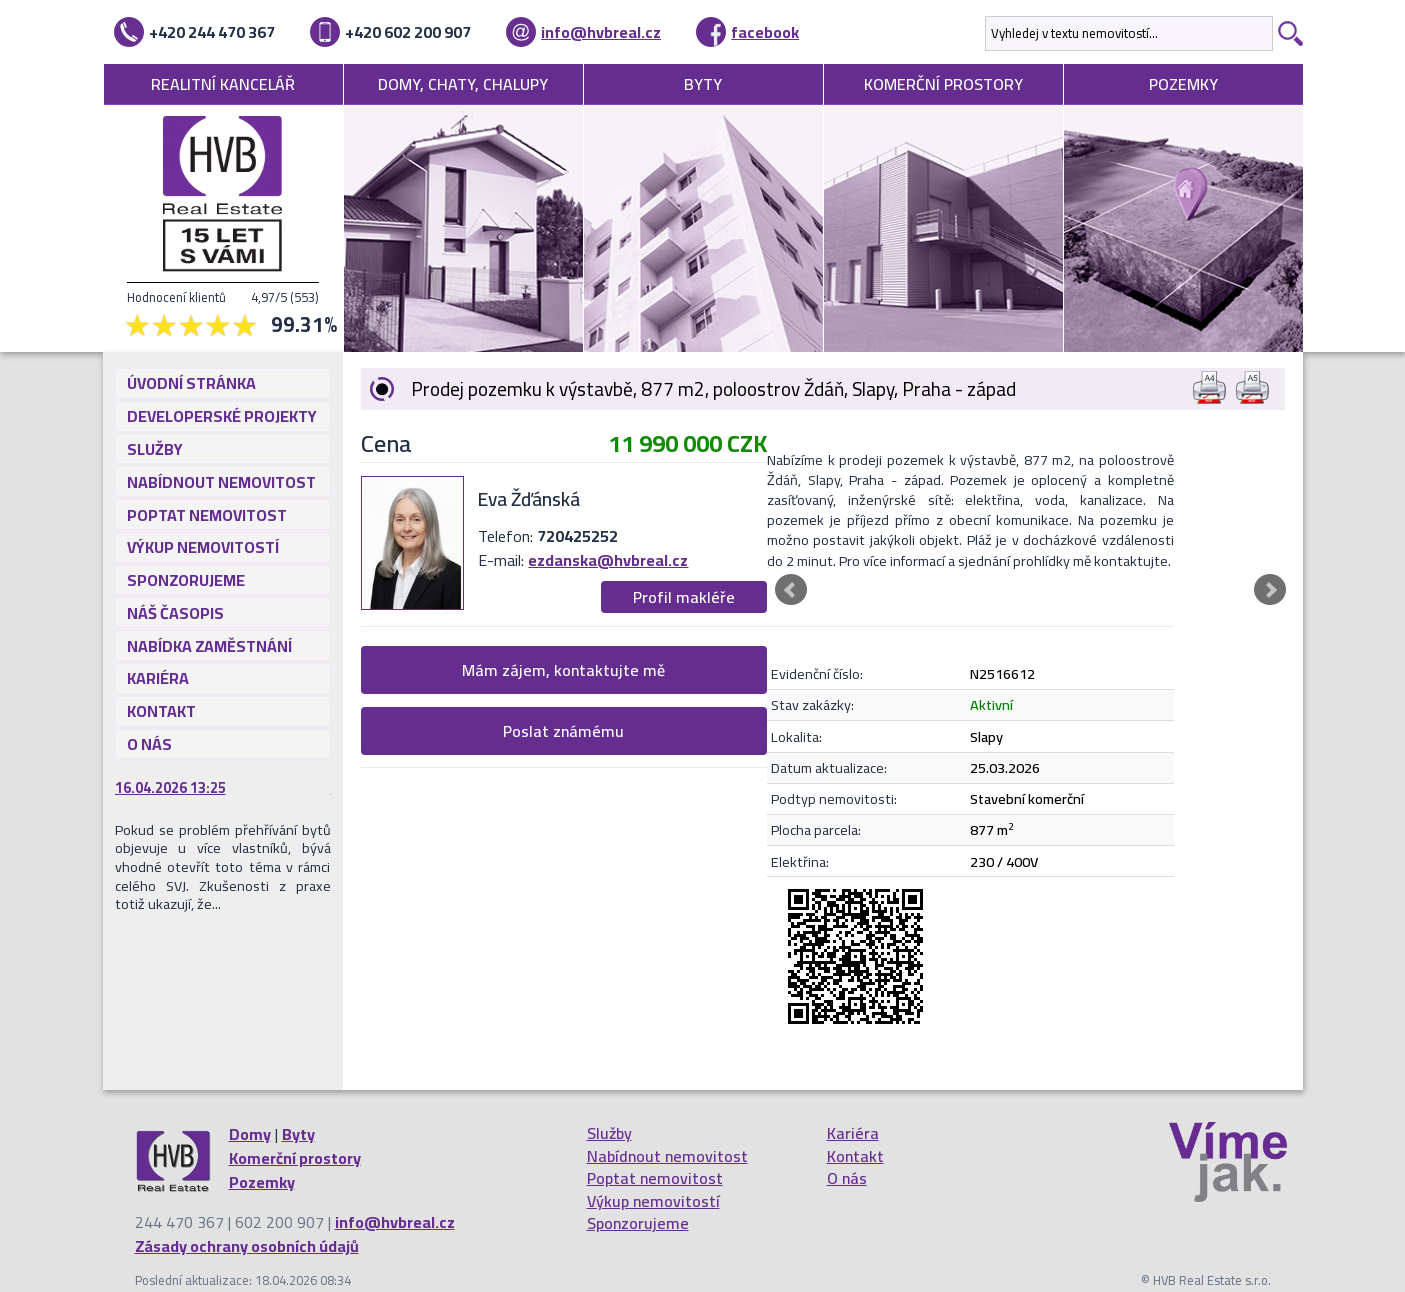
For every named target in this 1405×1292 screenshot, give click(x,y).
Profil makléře (684, 597)
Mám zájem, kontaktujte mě (563, 670)
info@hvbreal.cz (601, 32)
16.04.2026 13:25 (170, 788)
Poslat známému (563, 731)
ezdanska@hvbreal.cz (608, 560)
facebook (765, 32)
